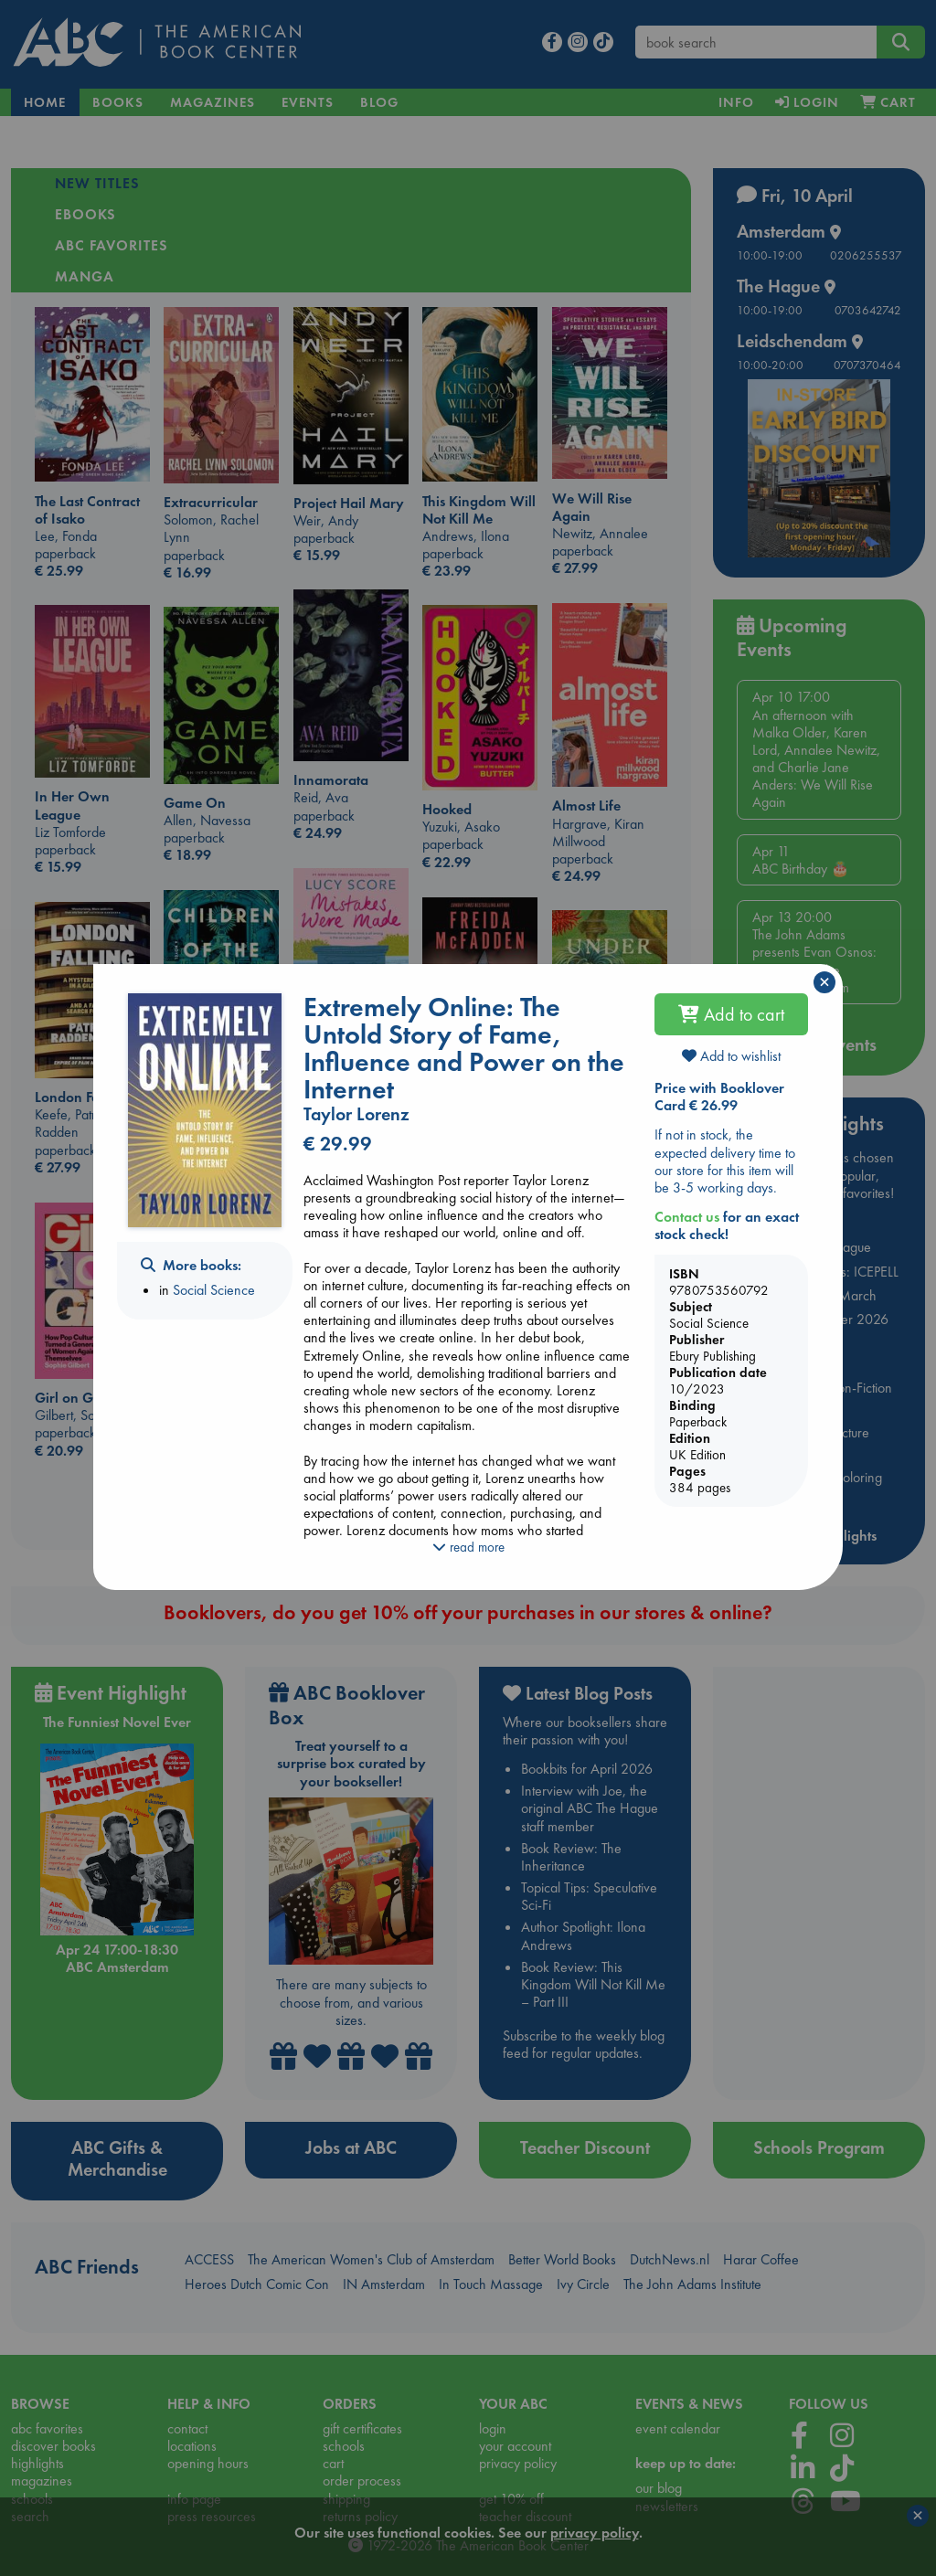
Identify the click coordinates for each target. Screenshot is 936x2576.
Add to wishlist (731, 1056)
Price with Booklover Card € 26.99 (719, 1096)
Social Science (214, 1289)
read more (468, 1547)
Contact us (686, 1216)
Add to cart (731, 1014)
